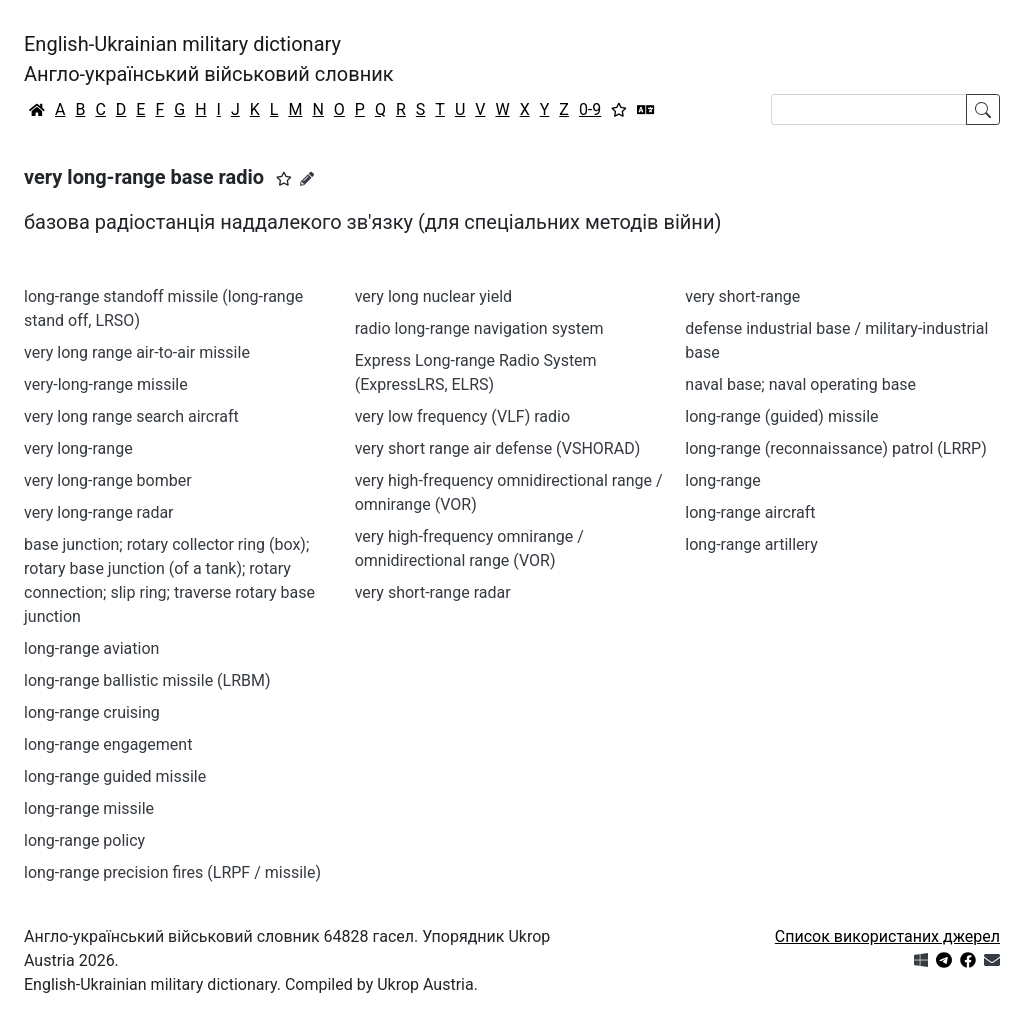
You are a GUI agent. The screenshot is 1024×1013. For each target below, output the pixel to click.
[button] (284, 179)
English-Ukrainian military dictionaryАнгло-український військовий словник (209, 59)
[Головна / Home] (37, 110)
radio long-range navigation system (479, 328)
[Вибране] (619, 110)
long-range (722, 480)
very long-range (78, 448)
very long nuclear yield (433, 296)
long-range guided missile (115, 776)
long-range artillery (751, 544)
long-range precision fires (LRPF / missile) (172, 872)
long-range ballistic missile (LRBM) (147, 680)
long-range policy (84, 840)
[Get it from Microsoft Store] (921, 960)
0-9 (590, 109)
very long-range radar (99, 512)
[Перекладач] (646, 110)
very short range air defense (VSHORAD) (498, 448)
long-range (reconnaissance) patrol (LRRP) (835, 448)
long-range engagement (108, 744)
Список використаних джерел (887, 936)
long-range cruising (92, 712)
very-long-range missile (106, 384)
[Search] (869, 109)
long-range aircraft (750, 512)
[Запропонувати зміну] (307, 179)
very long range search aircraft (131, 416)
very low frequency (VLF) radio (462, 416)
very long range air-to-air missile (137, 352)
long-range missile (89, 808)
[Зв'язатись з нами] (992, 960)
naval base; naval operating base (800, 384)
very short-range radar (433, 592)
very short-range (742, 296)
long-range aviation (91, 648)
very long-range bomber (108, 480)
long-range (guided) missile (781, 416)
